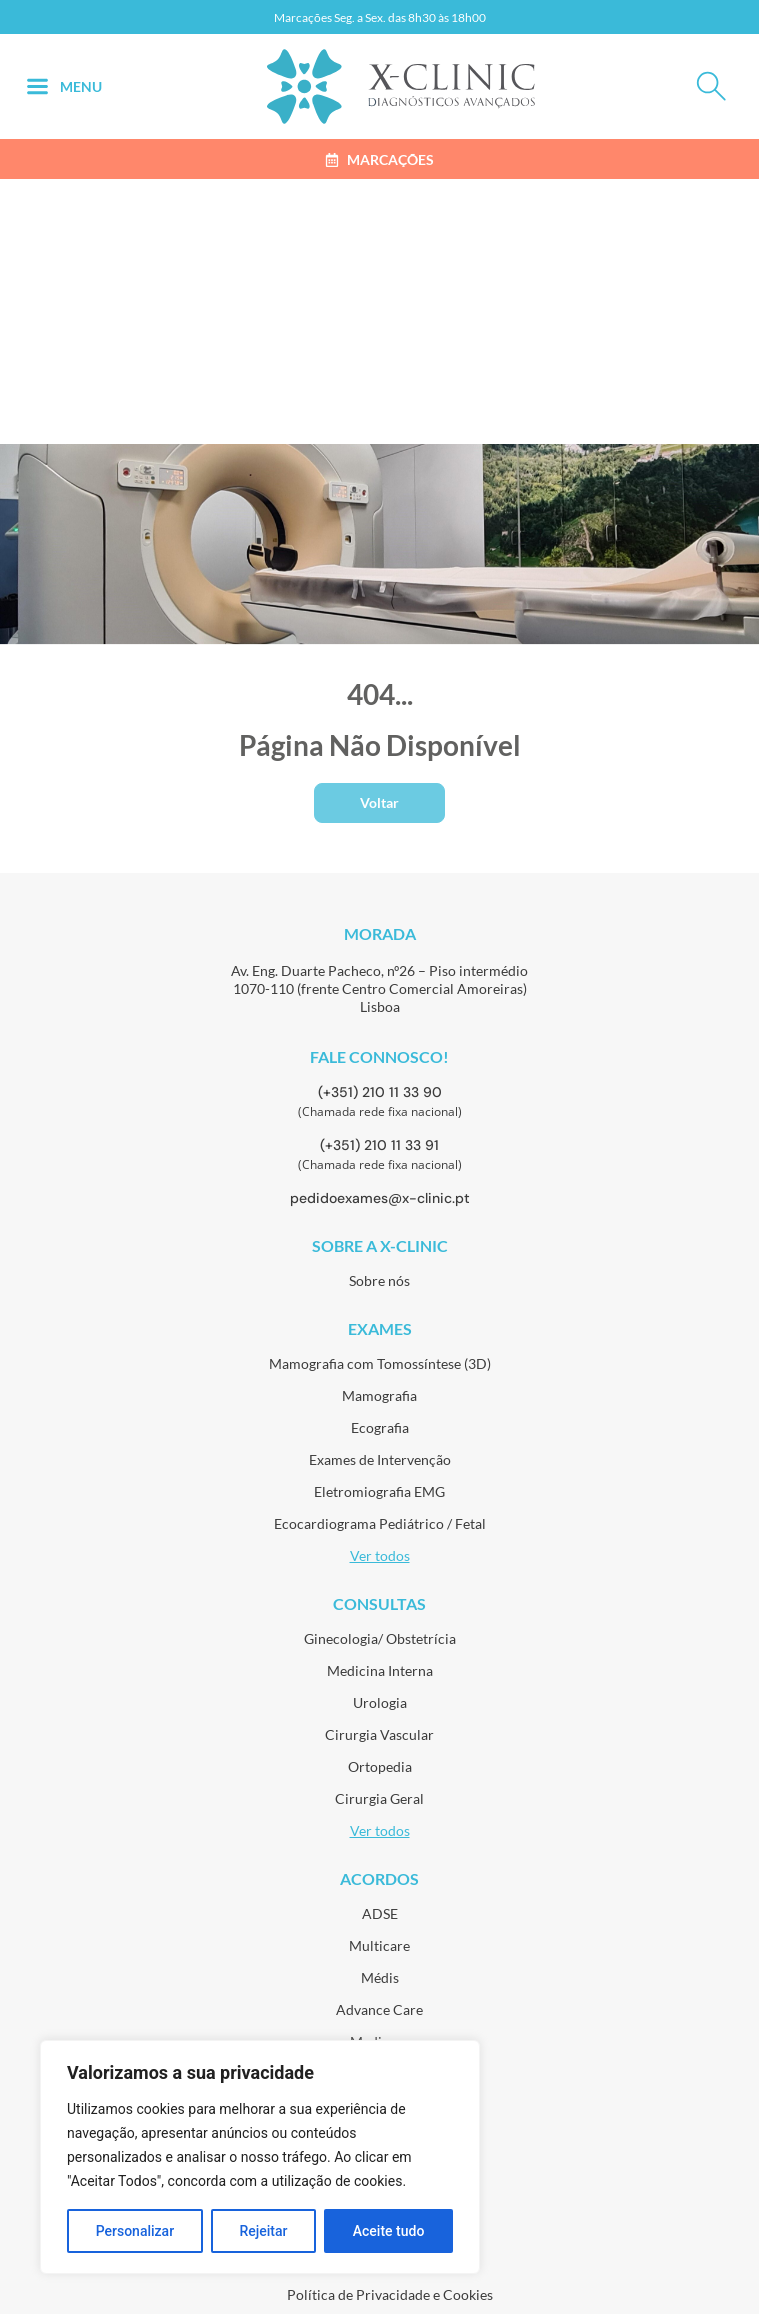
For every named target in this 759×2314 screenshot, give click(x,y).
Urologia (380, 1702)
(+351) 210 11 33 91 (379, 1145)
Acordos (379, 1878)
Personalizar (135, 2231)
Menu (81, 86)
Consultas (379, 1603)
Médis (380, 1977)
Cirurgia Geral (379, 1798)
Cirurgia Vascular (379, 1734)
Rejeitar (263, 2231)
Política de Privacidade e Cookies (390, 2294)
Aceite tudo (389, 2231)
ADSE (380, 1913)
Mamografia (379, 1395)
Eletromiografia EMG (379, 1491)
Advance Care (379, 2009)
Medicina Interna (380, 1670)
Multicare (379, 1945)
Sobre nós (379, 1280)
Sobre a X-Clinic (380, 1245)
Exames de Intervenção (380, 1459)
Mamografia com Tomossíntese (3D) (380, 1363)
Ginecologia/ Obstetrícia (380, 1638)
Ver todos (380, 1555)
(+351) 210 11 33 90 (380, 1092)
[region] (260, 2157)
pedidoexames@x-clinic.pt (380, 1198)
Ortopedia (380, 1766)
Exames (380, 1328)
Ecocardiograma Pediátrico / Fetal (380, 1523)
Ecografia (380, 1427)
